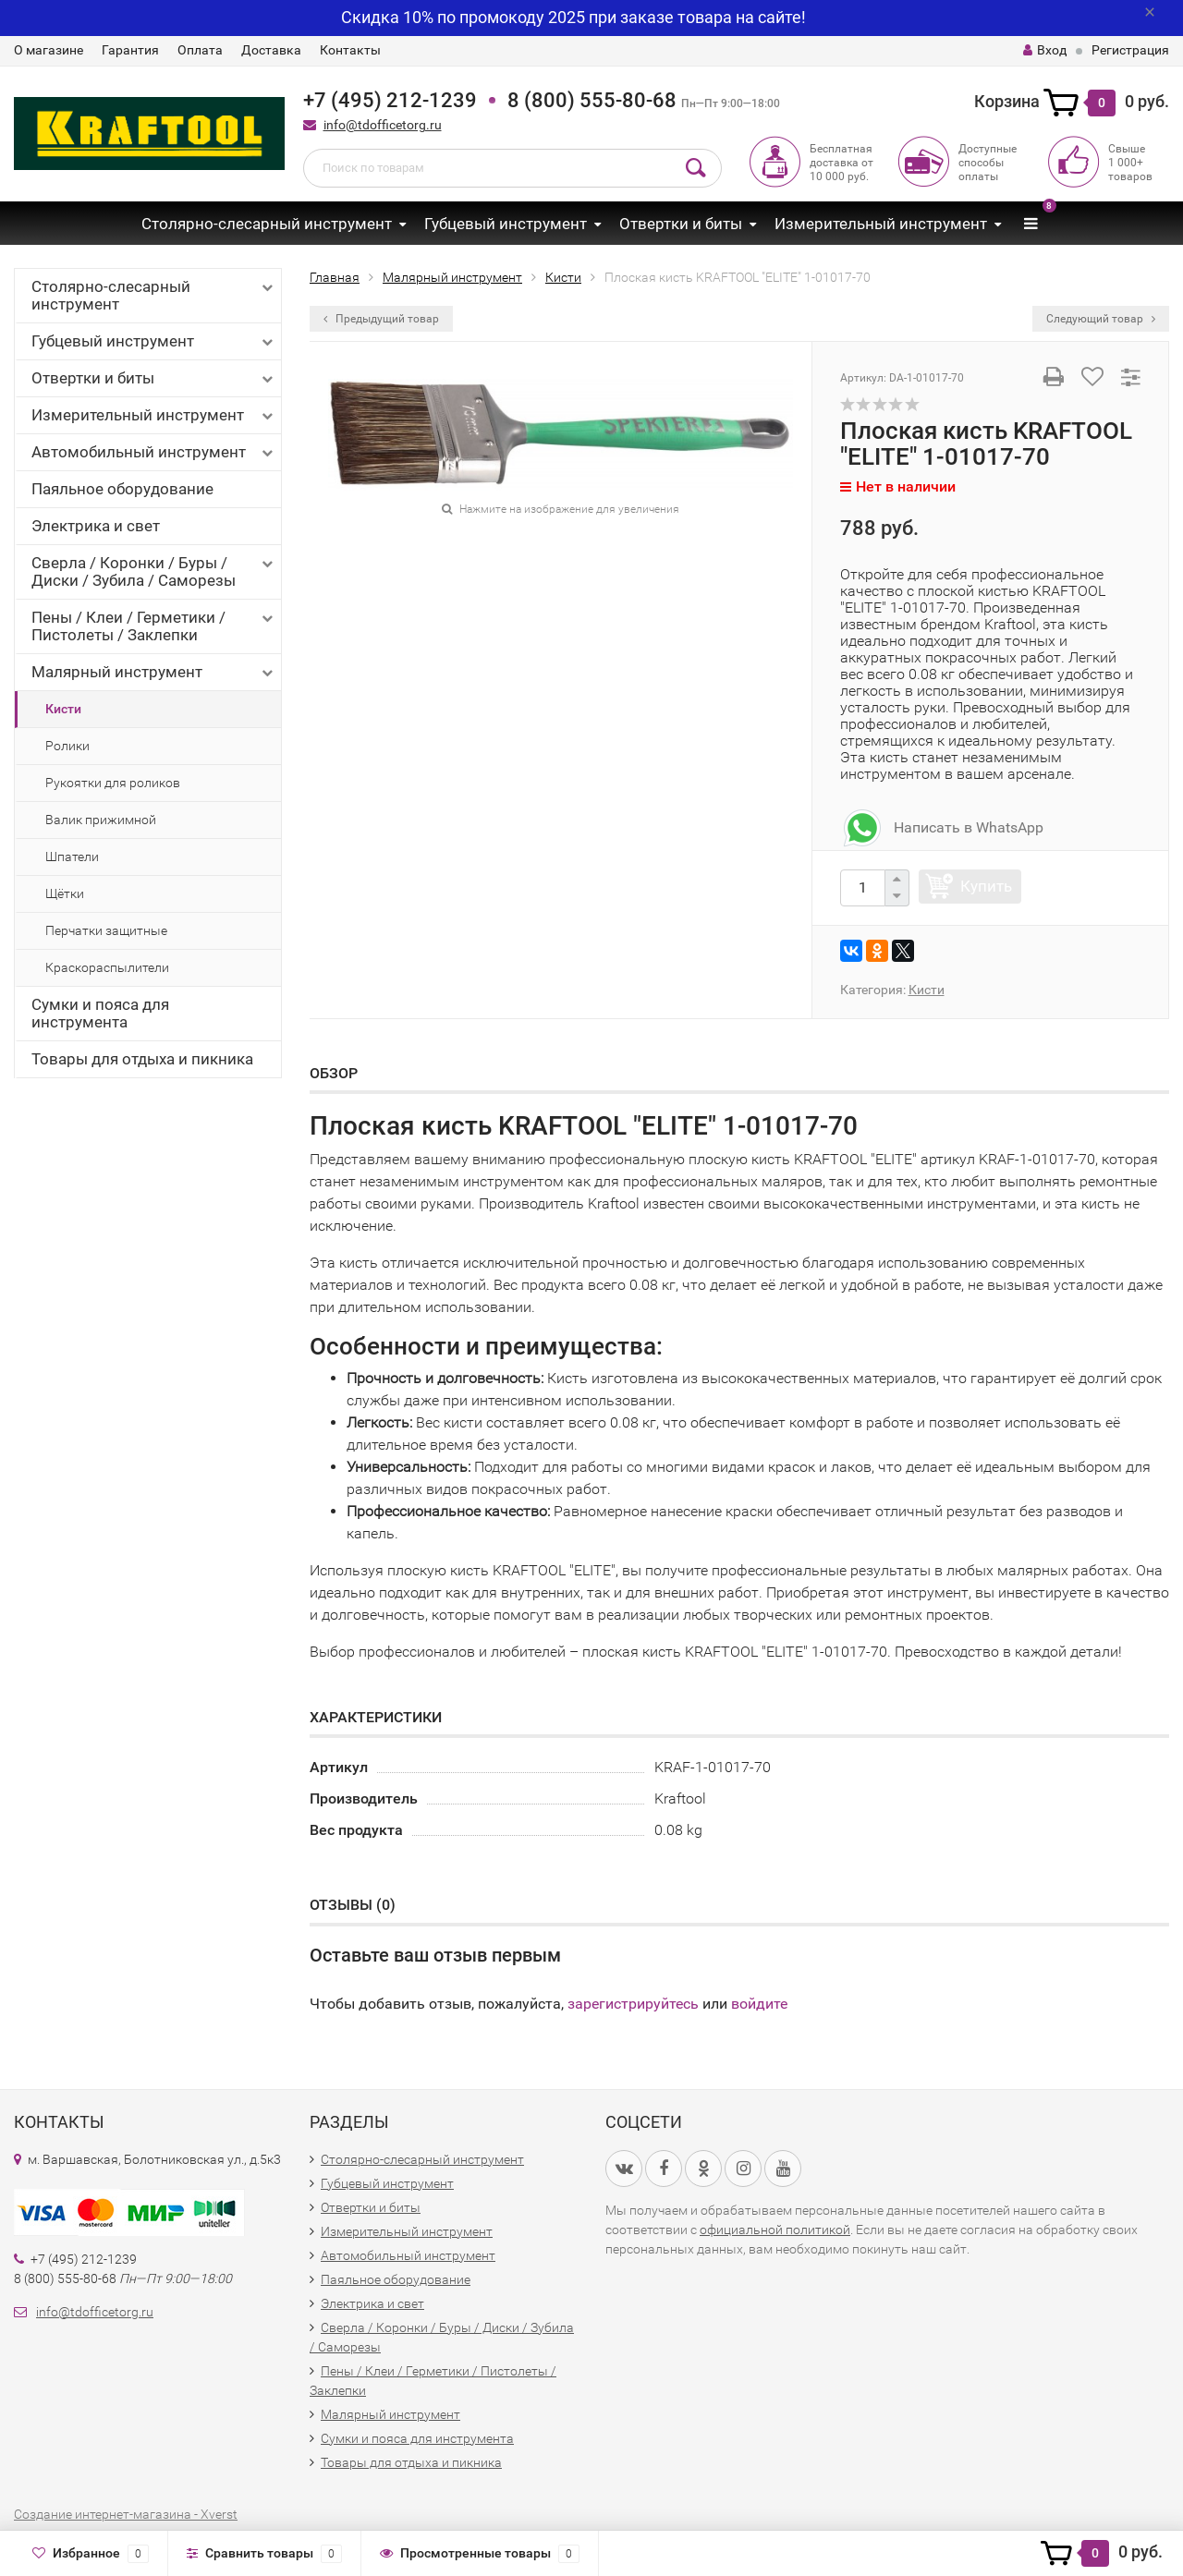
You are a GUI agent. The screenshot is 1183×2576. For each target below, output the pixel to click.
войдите (759, 2003)
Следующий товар (1100, 318)
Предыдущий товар (381, 318)
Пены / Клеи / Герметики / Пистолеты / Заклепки (153, 626)
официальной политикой (775, 2229)
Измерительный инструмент (880, 223)
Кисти (63, 708)
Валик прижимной (100, 819)
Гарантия (130, 50)
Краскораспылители (107, 967)
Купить (986, 886)
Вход (1045, 50)
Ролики (67, 745)
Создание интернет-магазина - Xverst (126, 2514)
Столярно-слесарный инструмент (266, 223)
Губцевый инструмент (505, 223)
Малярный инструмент (153, 672)
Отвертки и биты (680, 223)
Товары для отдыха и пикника (142, 1059)
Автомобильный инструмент (153, 452)
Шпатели (72, 856)
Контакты (350, 50)
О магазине (48, 50)
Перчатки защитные (106, 930)
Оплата (200, 50)
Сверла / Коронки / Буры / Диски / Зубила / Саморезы (153, 571)
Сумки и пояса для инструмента (100, 1013)
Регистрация (1130, 50)
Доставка (271, 50)
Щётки (64, 893)
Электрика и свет (95, 525)
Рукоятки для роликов (112, 782)
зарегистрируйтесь (633, 2003)
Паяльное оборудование (122, 489)
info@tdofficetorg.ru (382, 124)
